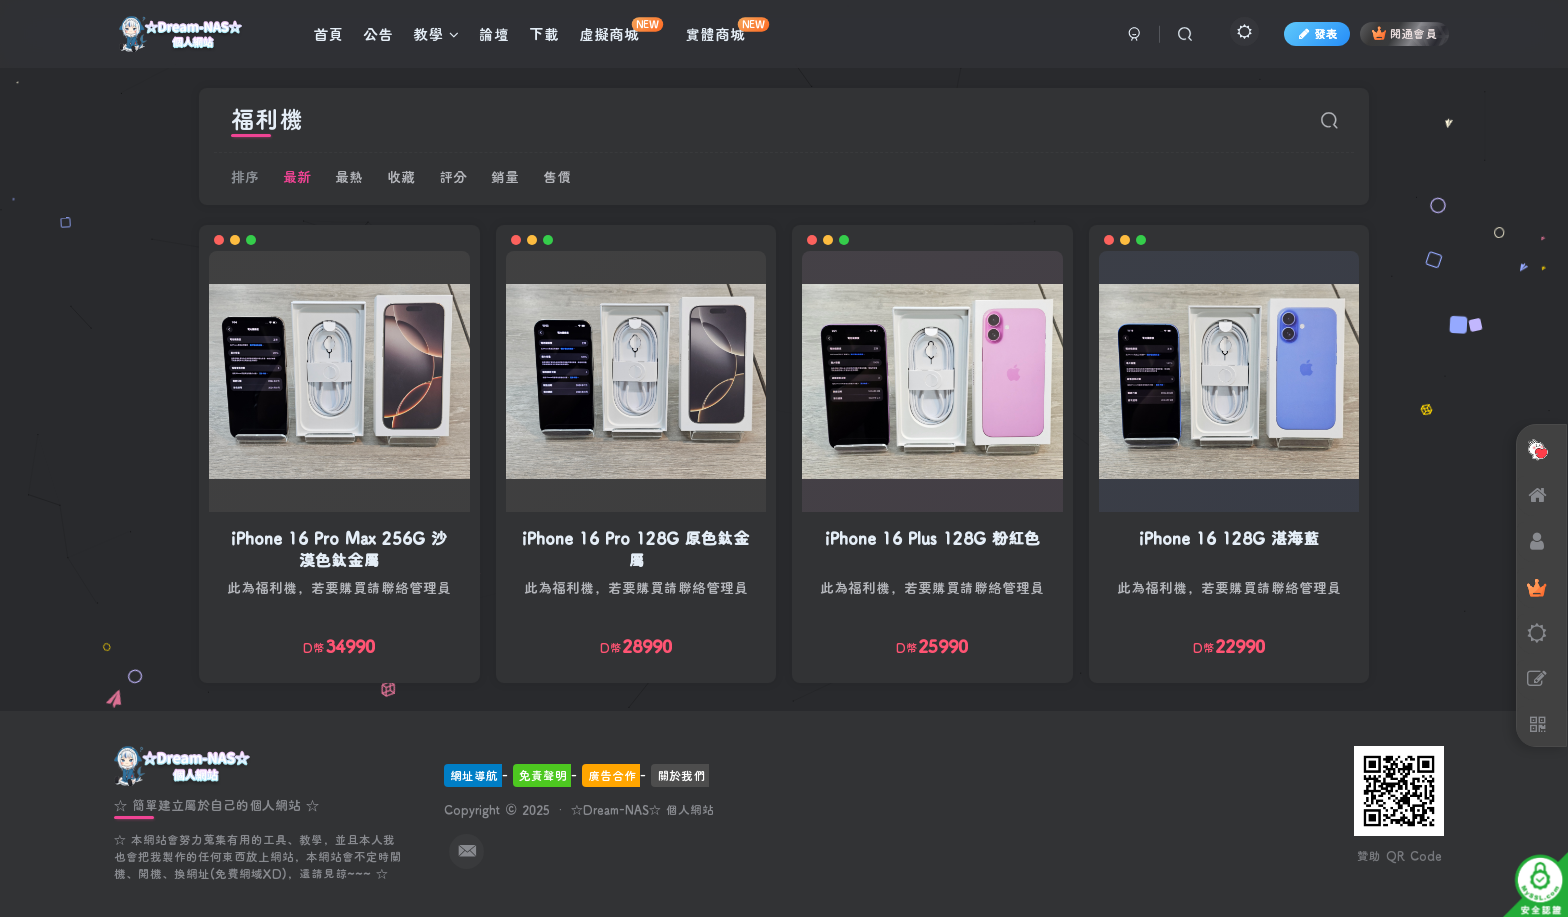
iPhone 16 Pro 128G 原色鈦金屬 (635, 548)
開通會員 (1404, 33)
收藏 (401, 176)
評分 (453, 176)
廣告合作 (612, 775)
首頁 (328, 34)
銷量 (505, 176)
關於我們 (681, 775)
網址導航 (474, 775)
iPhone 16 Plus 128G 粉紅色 (932, 537)
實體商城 (727, 30)
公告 (378, 34)
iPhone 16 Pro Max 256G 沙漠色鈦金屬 (339, 548)
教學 (436, 34)
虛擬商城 (621, 30)
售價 (557, 176)
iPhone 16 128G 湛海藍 (1229, 537)
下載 (544, 34)
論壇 (494, 34)
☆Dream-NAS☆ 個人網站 (642, 809)
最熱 (349, 176)
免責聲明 (543, 775)
